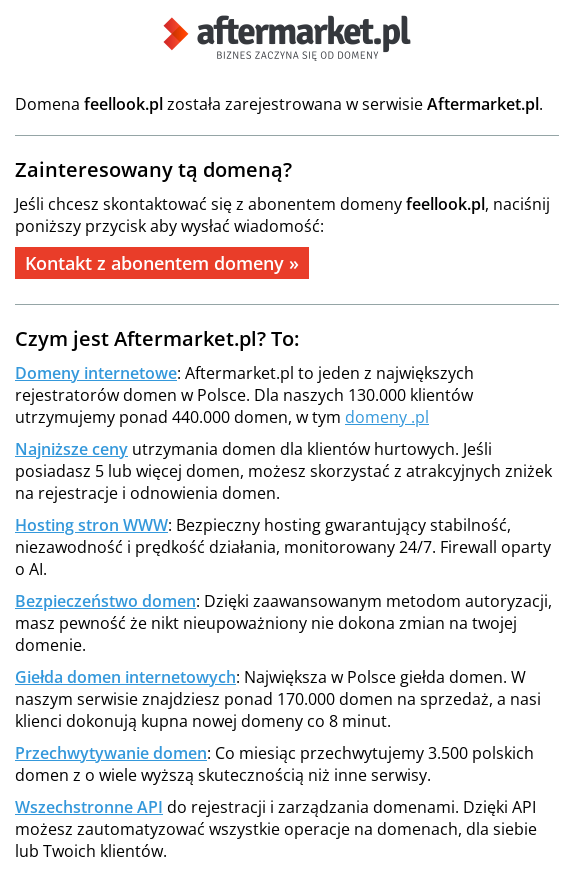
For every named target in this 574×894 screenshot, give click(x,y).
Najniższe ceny (71, 449)
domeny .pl (387, 417)
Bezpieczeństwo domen (105, 601)
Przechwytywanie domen (111, 753)
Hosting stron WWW (91, 525)
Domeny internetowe (96, 373)
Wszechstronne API (89, 807)
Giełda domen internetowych (125, 677)
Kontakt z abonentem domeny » (162, 263)
